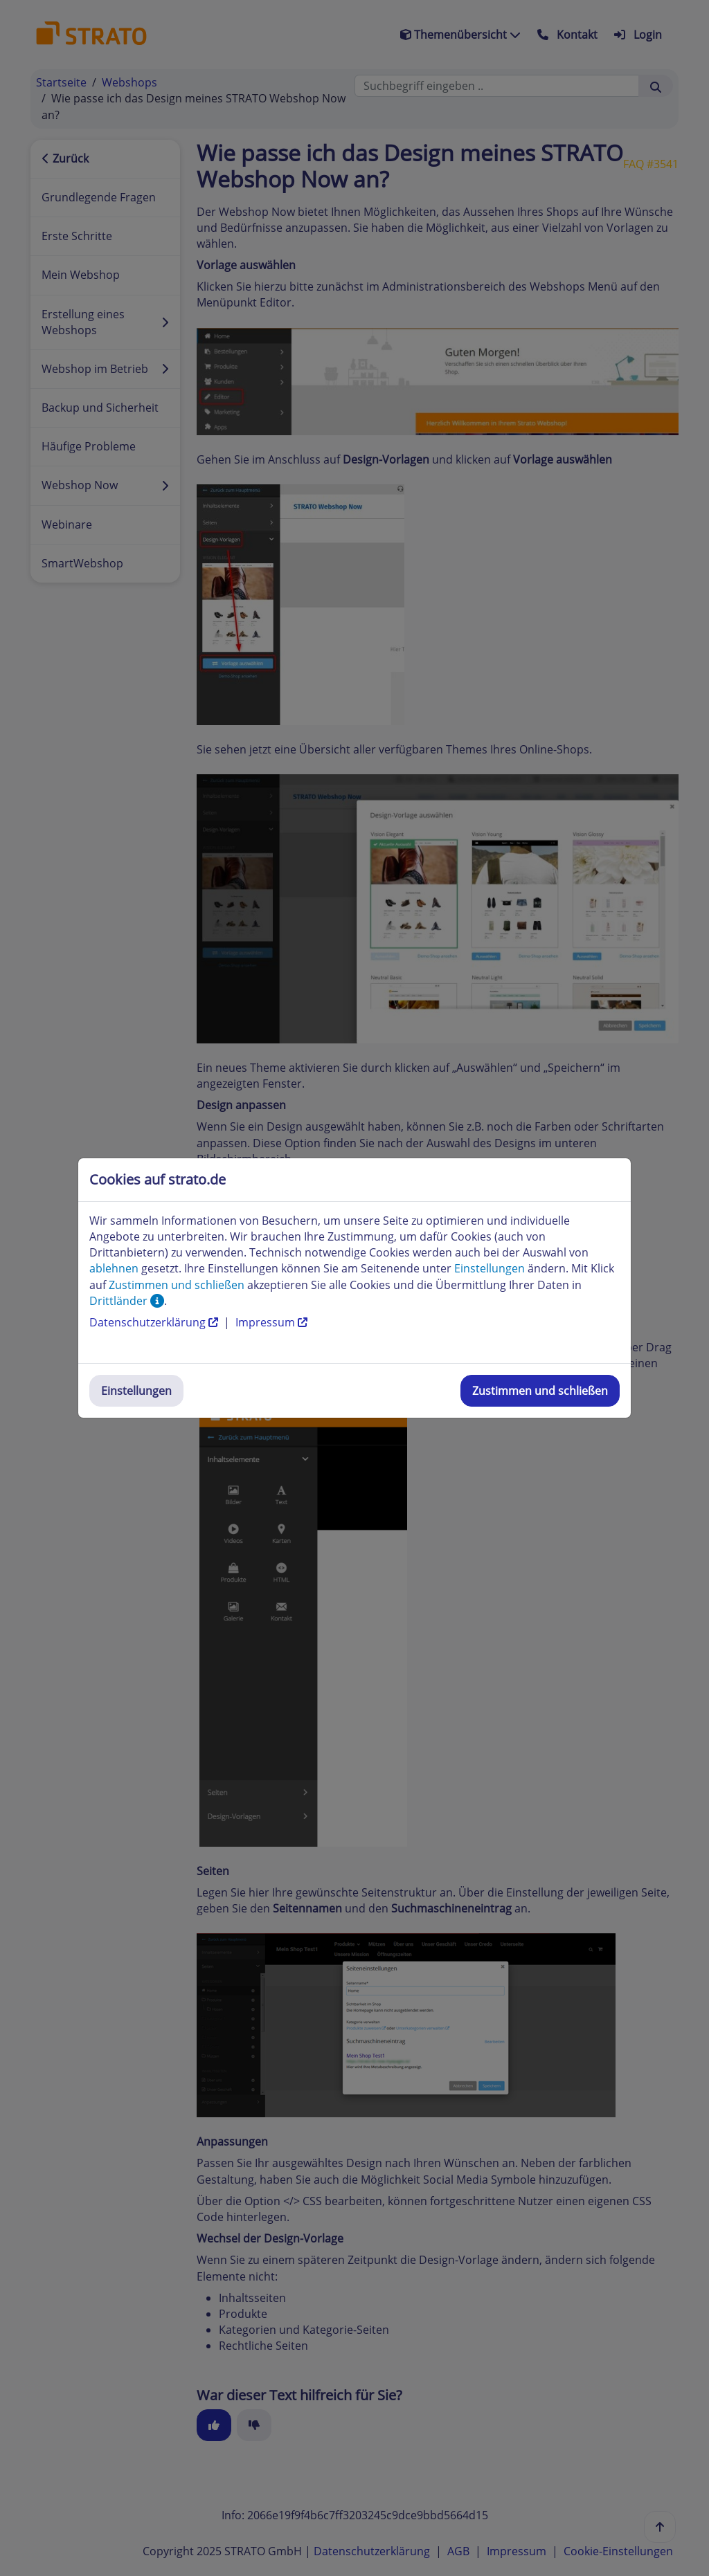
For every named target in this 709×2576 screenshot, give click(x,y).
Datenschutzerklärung (155, 1322)
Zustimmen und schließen (540, 1390)
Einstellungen (136, 1390)
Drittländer (126, 1300)
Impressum (271, 1322)
